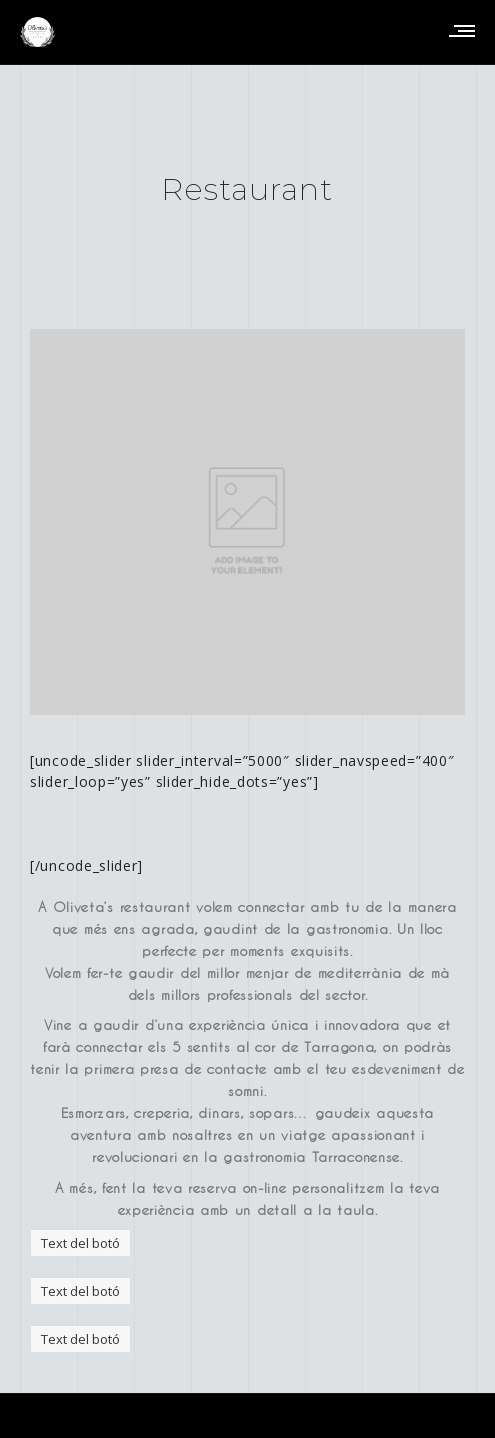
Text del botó (80, 1243)
